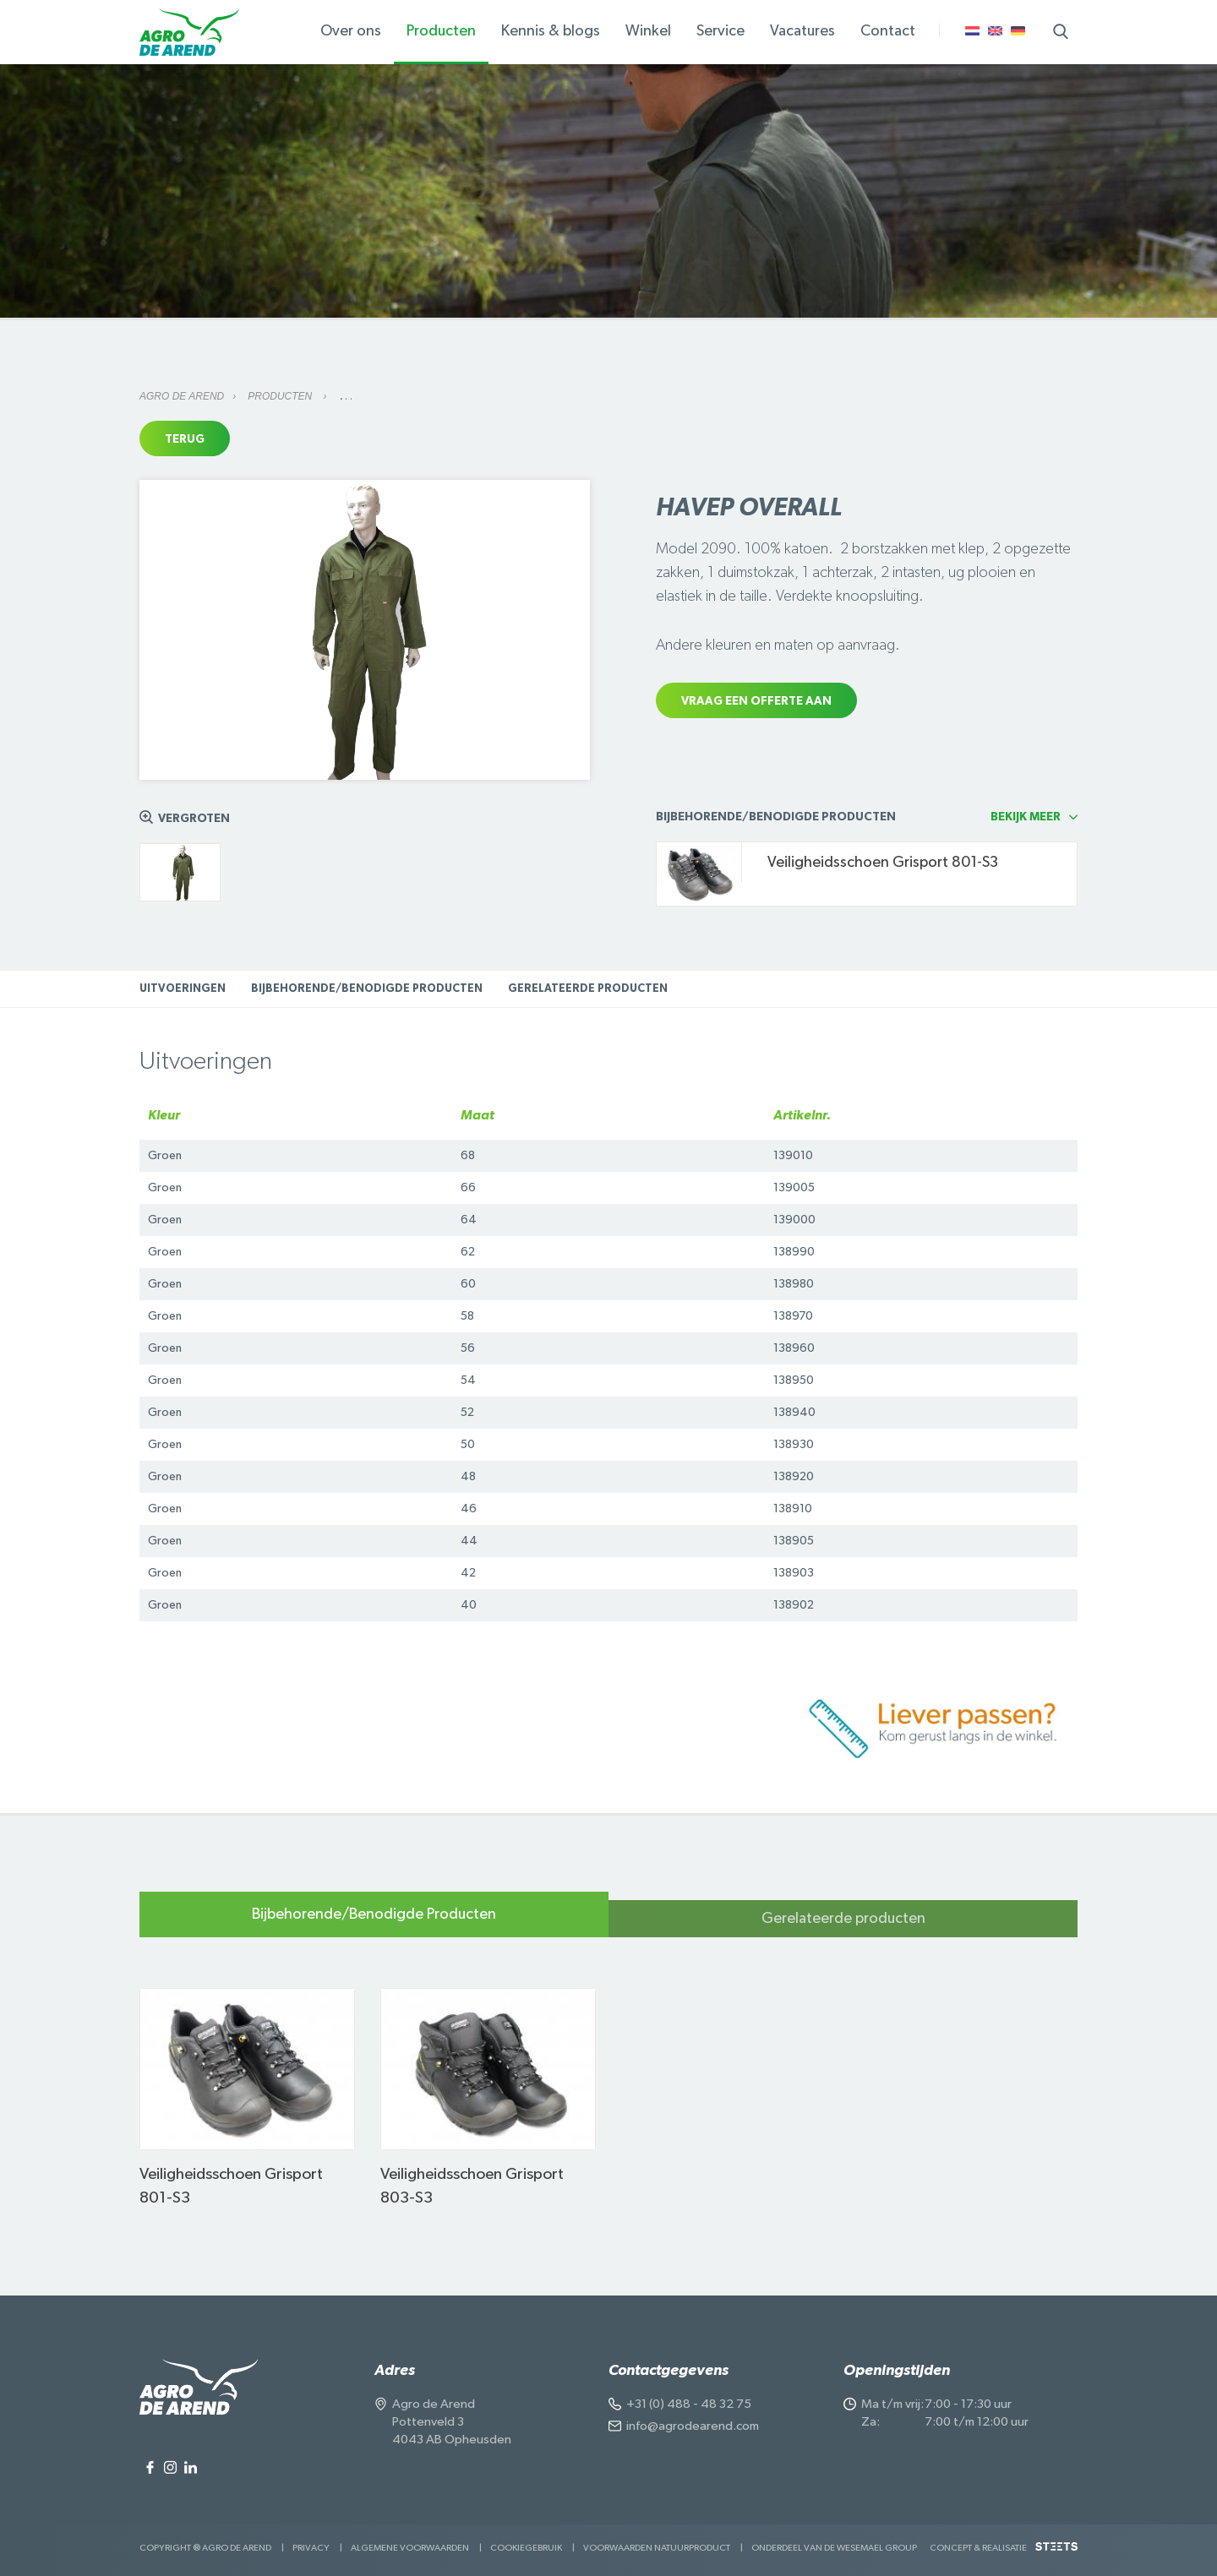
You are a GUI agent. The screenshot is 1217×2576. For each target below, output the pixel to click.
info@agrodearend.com (692, 2426)
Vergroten (194, 819)
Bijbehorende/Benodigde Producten (367, 988)
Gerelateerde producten (588, 988)
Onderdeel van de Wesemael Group (834, 2547)
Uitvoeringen (182, 988)
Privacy (311, 2547)
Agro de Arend (181, 396)
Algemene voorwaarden (410, 2547)
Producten (281, 396)
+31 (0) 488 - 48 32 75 (688, 2404)
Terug (185, 439)
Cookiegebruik (526, 2547)
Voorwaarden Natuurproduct (656, 2547)
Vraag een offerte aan (756, 701)
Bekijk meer (1026, 817)
